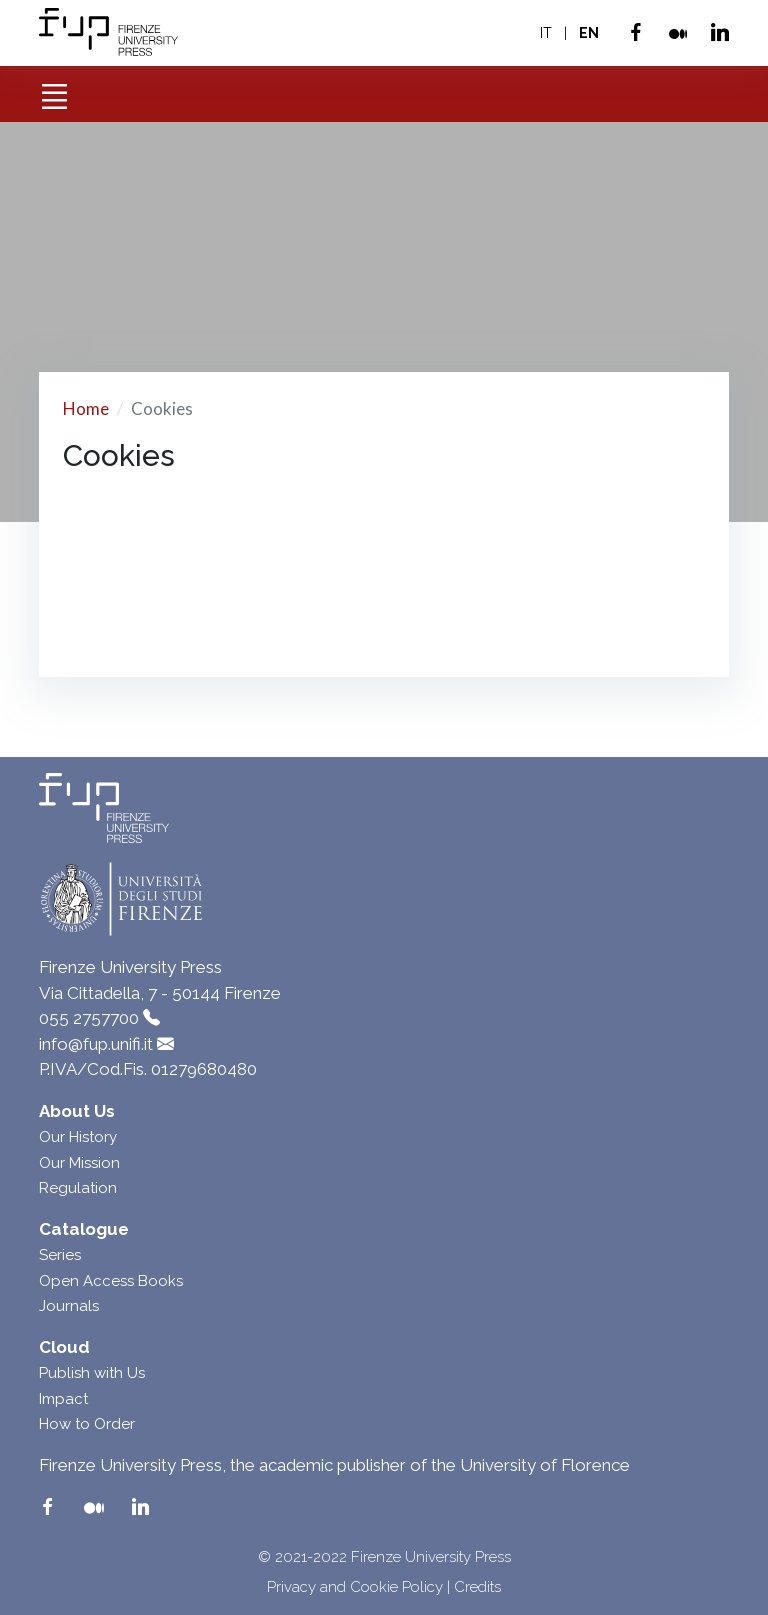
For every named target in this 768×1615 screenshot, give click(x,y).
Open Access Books (111, 1281)
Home (86, 408)
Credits (477, 1587)
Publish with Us (92, 1373)
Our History (78, 1137)
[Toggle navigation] (54, 89)
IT (546, 33)
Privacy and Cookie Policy (355, 1587)
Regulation (78, 1188)
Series (60, 1255)
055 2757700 (89, 1018)
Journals (69, 1306)
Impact (63, 1399)
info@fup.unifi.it (96, 1044)
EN (589, 33)
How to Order (87, 1424)
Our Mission (79, 1163)
